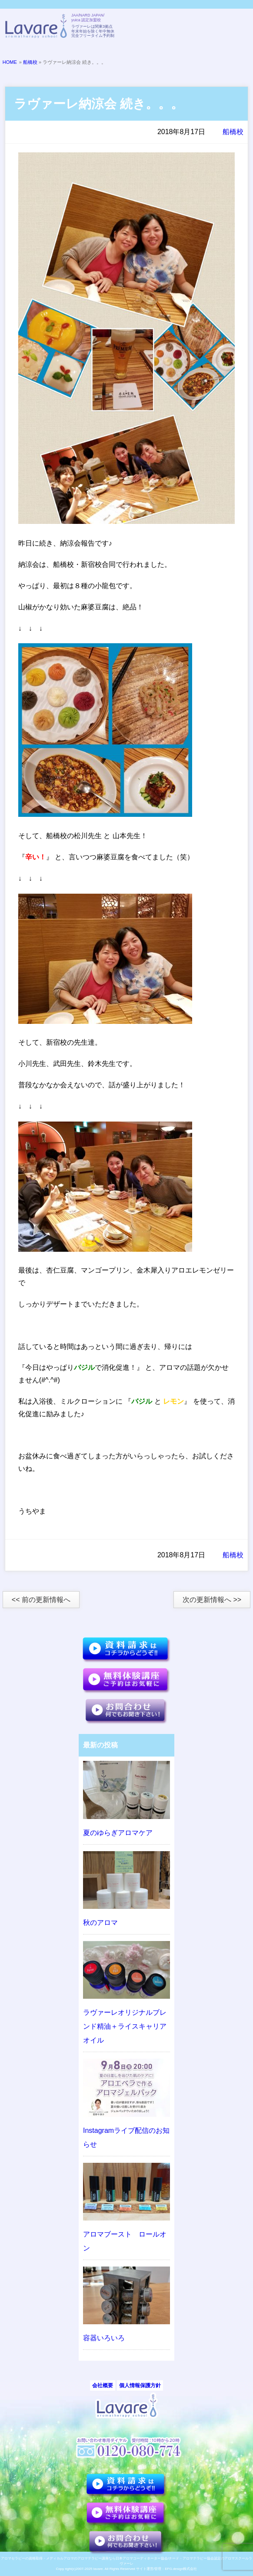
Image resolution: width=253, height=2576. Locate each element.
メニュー (237, 27)
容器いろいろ (104, 2338)
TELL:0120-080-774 (193, 27)
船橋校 (30, 62)
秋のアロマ (100, 1922)
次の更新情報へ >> (212, 1599)
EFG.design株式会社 (181, 2569)
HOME (10, 62)
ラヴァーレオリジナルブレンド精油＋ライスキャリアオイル (124, 2026)
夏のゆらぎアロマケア (118, 1832)
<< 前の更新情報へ (41, 1599)
